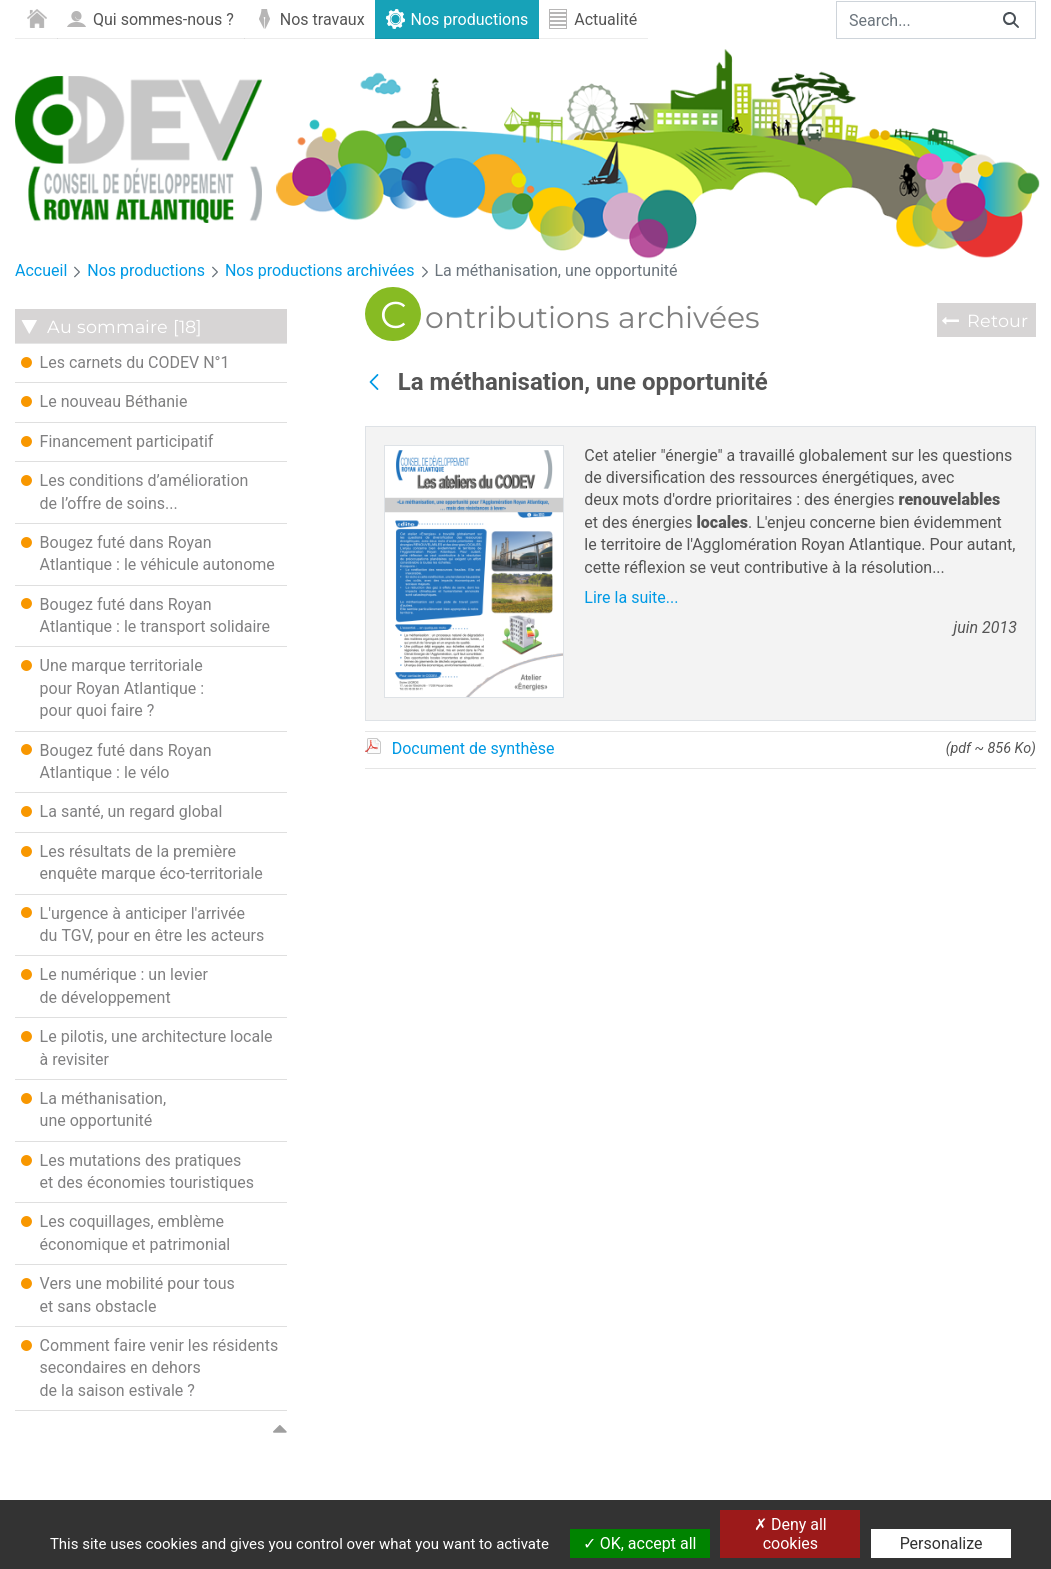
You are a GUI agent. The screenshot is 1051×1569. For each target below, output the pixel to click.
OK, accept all (640, 1543)
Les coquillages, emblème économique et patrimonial (126, 1232)
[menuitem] (36, 19)
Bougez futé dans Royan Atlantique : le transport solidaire (145, 615)
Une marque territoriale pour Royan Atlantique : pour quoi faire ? (112, 687)
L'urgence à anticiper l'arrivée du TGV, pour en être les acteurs (143, 924)
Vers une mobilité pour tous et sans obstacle (128, 1294)
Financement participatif (117, 441)
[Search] (911, 20)
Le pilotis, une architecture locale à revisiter (147, 1047)
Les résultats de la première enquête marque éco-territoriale (142, 862)
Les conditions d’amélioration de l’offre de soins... (135, 491)
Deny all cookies (790, 1534)
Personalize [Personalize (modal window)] (941, 1543)
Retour (997, 320)
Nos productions (146, 270)
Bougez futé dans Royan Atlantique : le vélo (116, 761)
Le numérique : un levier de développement (114, 985)
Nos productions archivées (320, 270)
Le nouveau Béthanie (104, 401)
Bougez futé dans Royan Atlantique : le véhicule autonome (148, 553)
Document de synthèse (473, 748)
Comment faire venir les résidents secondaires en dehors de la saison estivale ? (150, 1367)
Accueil (41, 270)
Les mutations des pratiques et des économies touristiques (137, 1171)
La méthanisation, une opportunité (556, 270)
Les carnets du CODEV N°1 (125, 362)
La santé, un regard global (122, 811)
